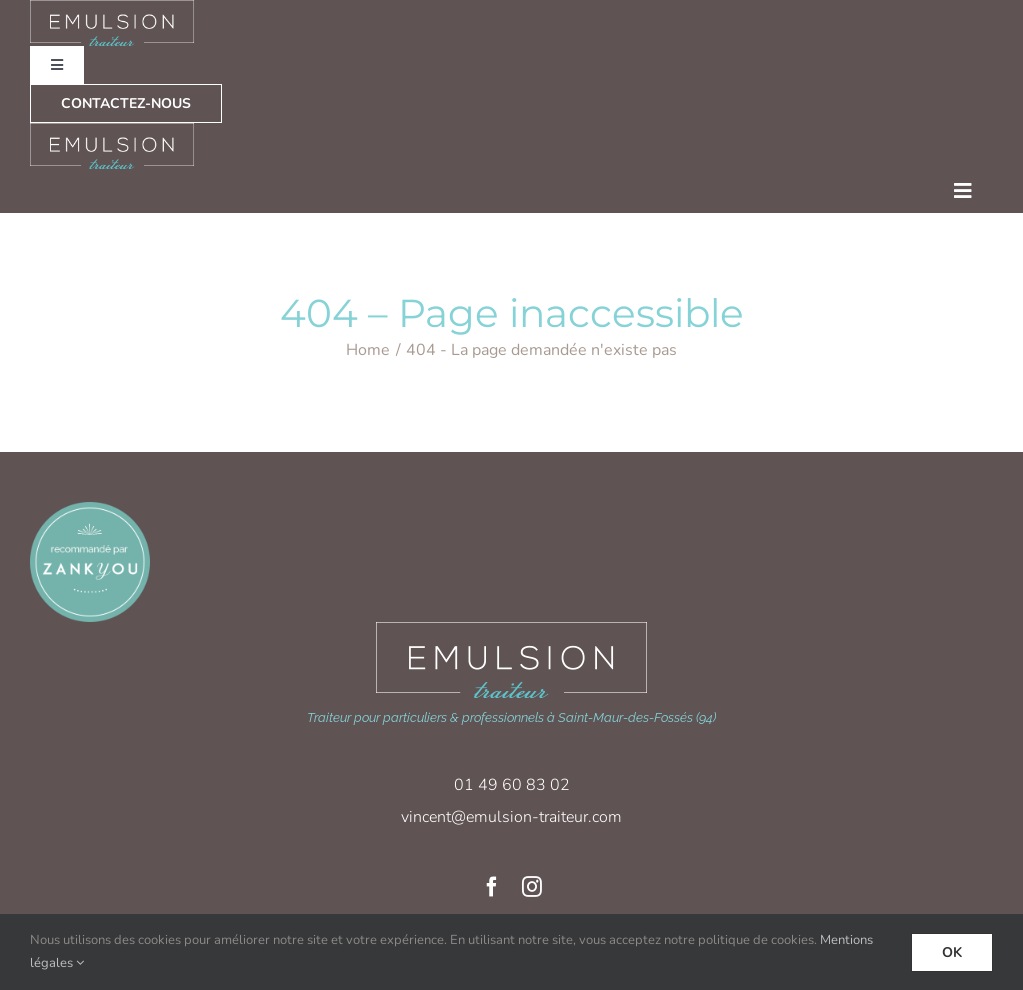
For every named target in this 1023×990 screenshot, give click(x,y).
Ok (952, 952)
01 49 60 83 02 (512, 785)
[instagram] (532, 887)
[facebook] (492, 887)
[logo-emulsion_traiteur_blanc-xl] (511, 628)
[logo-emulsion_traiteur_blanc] (112, 129)
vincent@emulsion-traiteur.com (511, 817)
